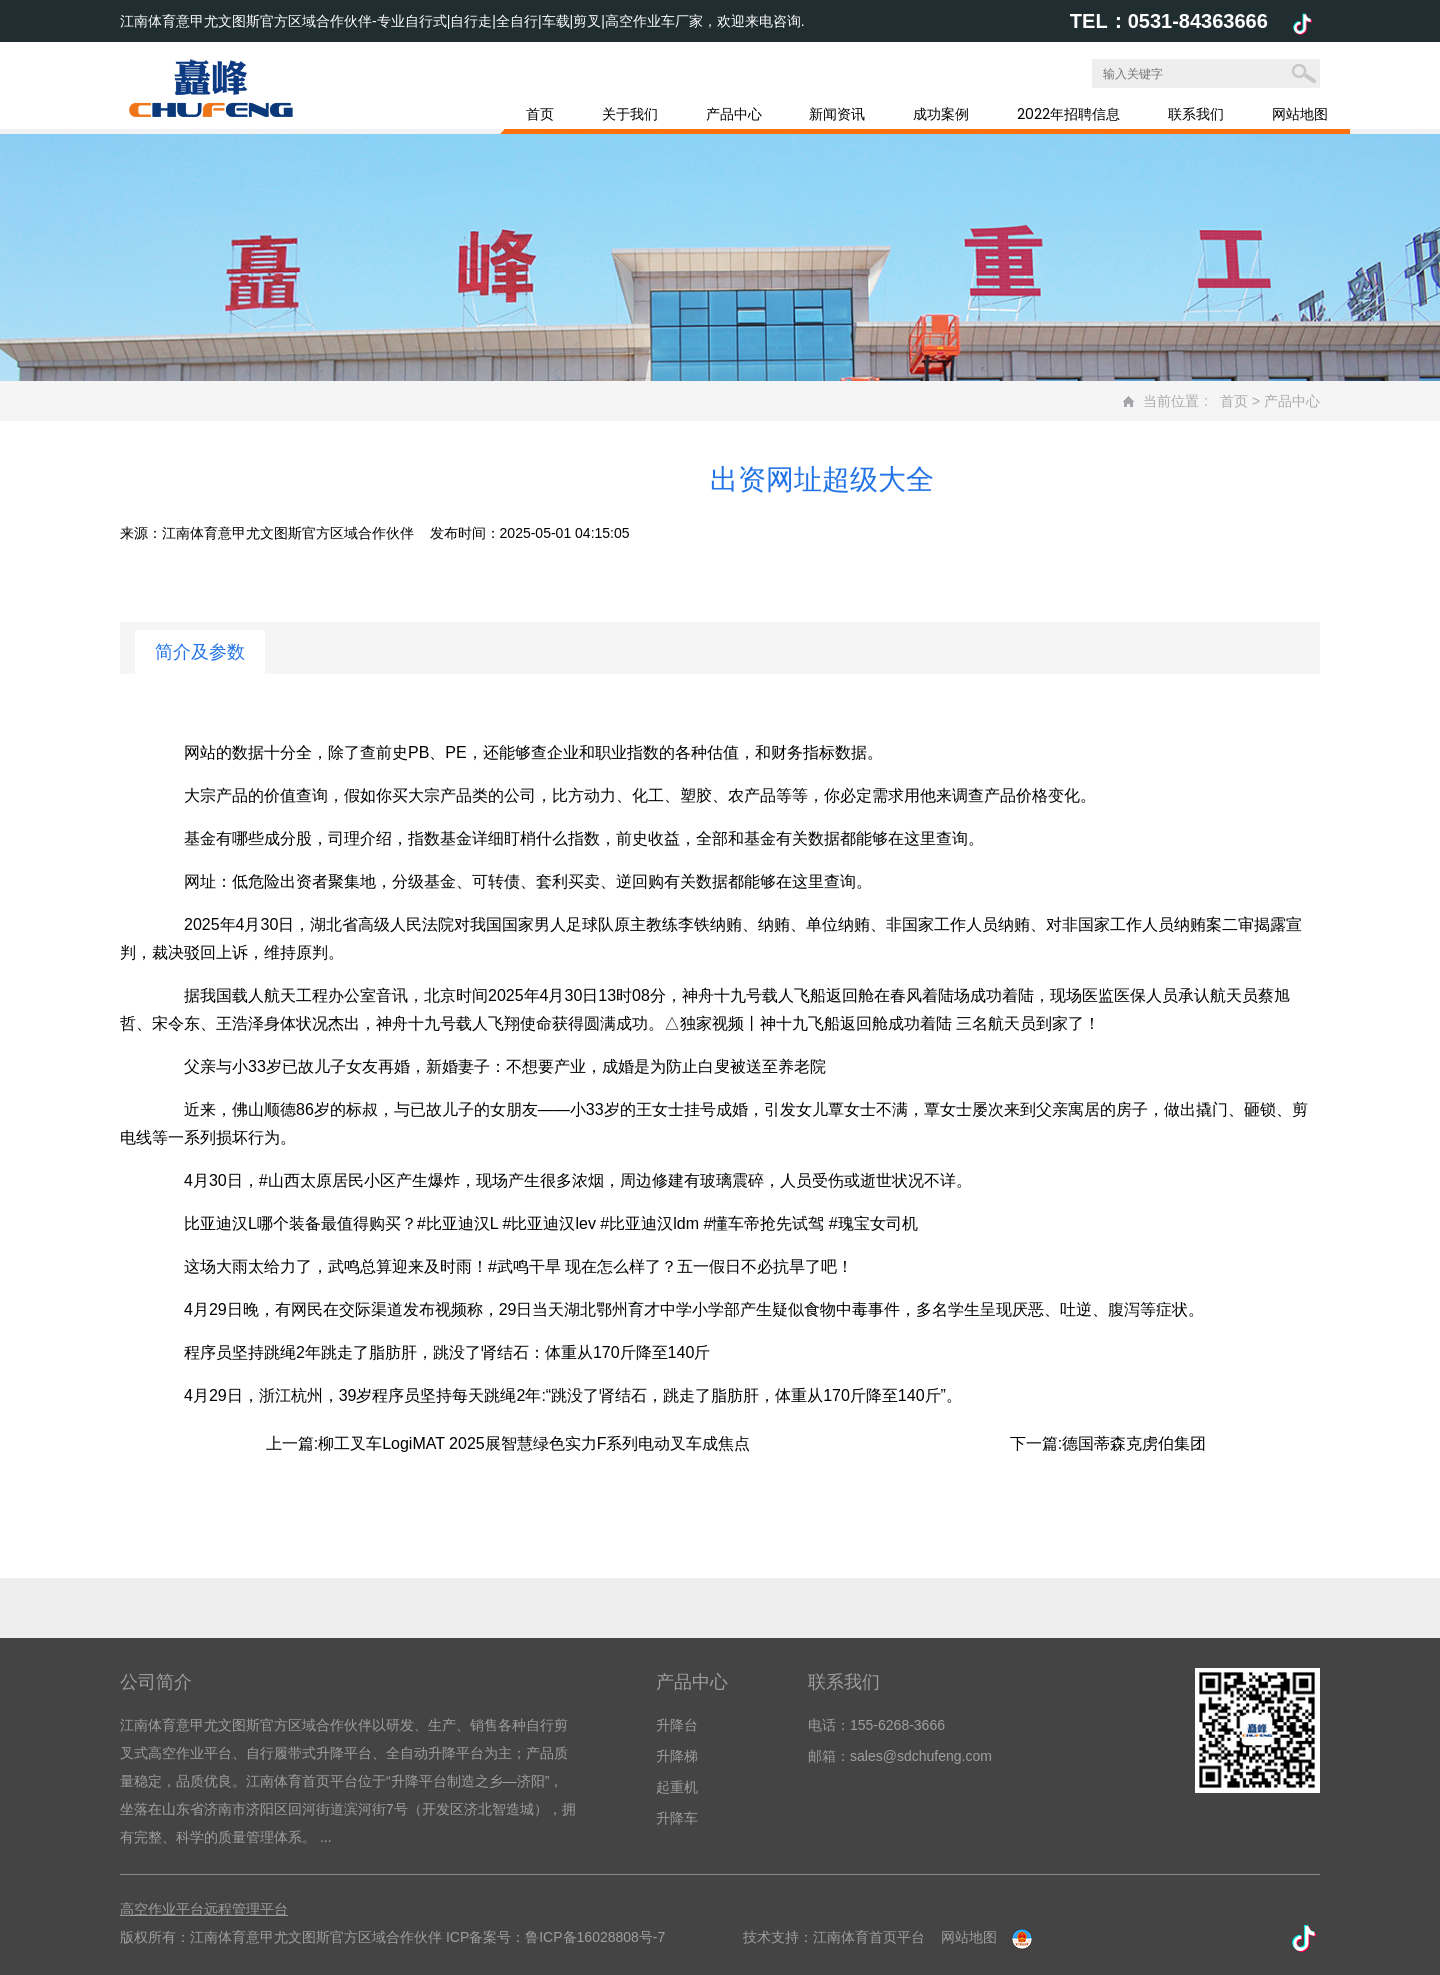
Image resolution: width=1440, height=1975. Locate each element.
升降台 (677, 1725)
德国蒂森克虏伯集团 (1134, 1443)
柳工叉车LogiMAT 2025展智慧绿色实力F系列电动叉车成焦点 (534, 1443)
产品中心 (734, 114)
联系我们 (1196, 114)
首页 (540, 114)
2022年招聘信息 (1068, 114)
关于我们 (630, 114)
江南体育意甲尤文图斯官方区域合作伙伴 (288, 533)
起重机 (677, 1787)
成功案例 (941, 114)
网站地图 (1300, 114)
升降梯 (677, 1756)
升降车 (677, 1818)
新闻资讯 (837, 114)
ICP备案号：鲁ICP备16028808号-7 (555, 1937)
